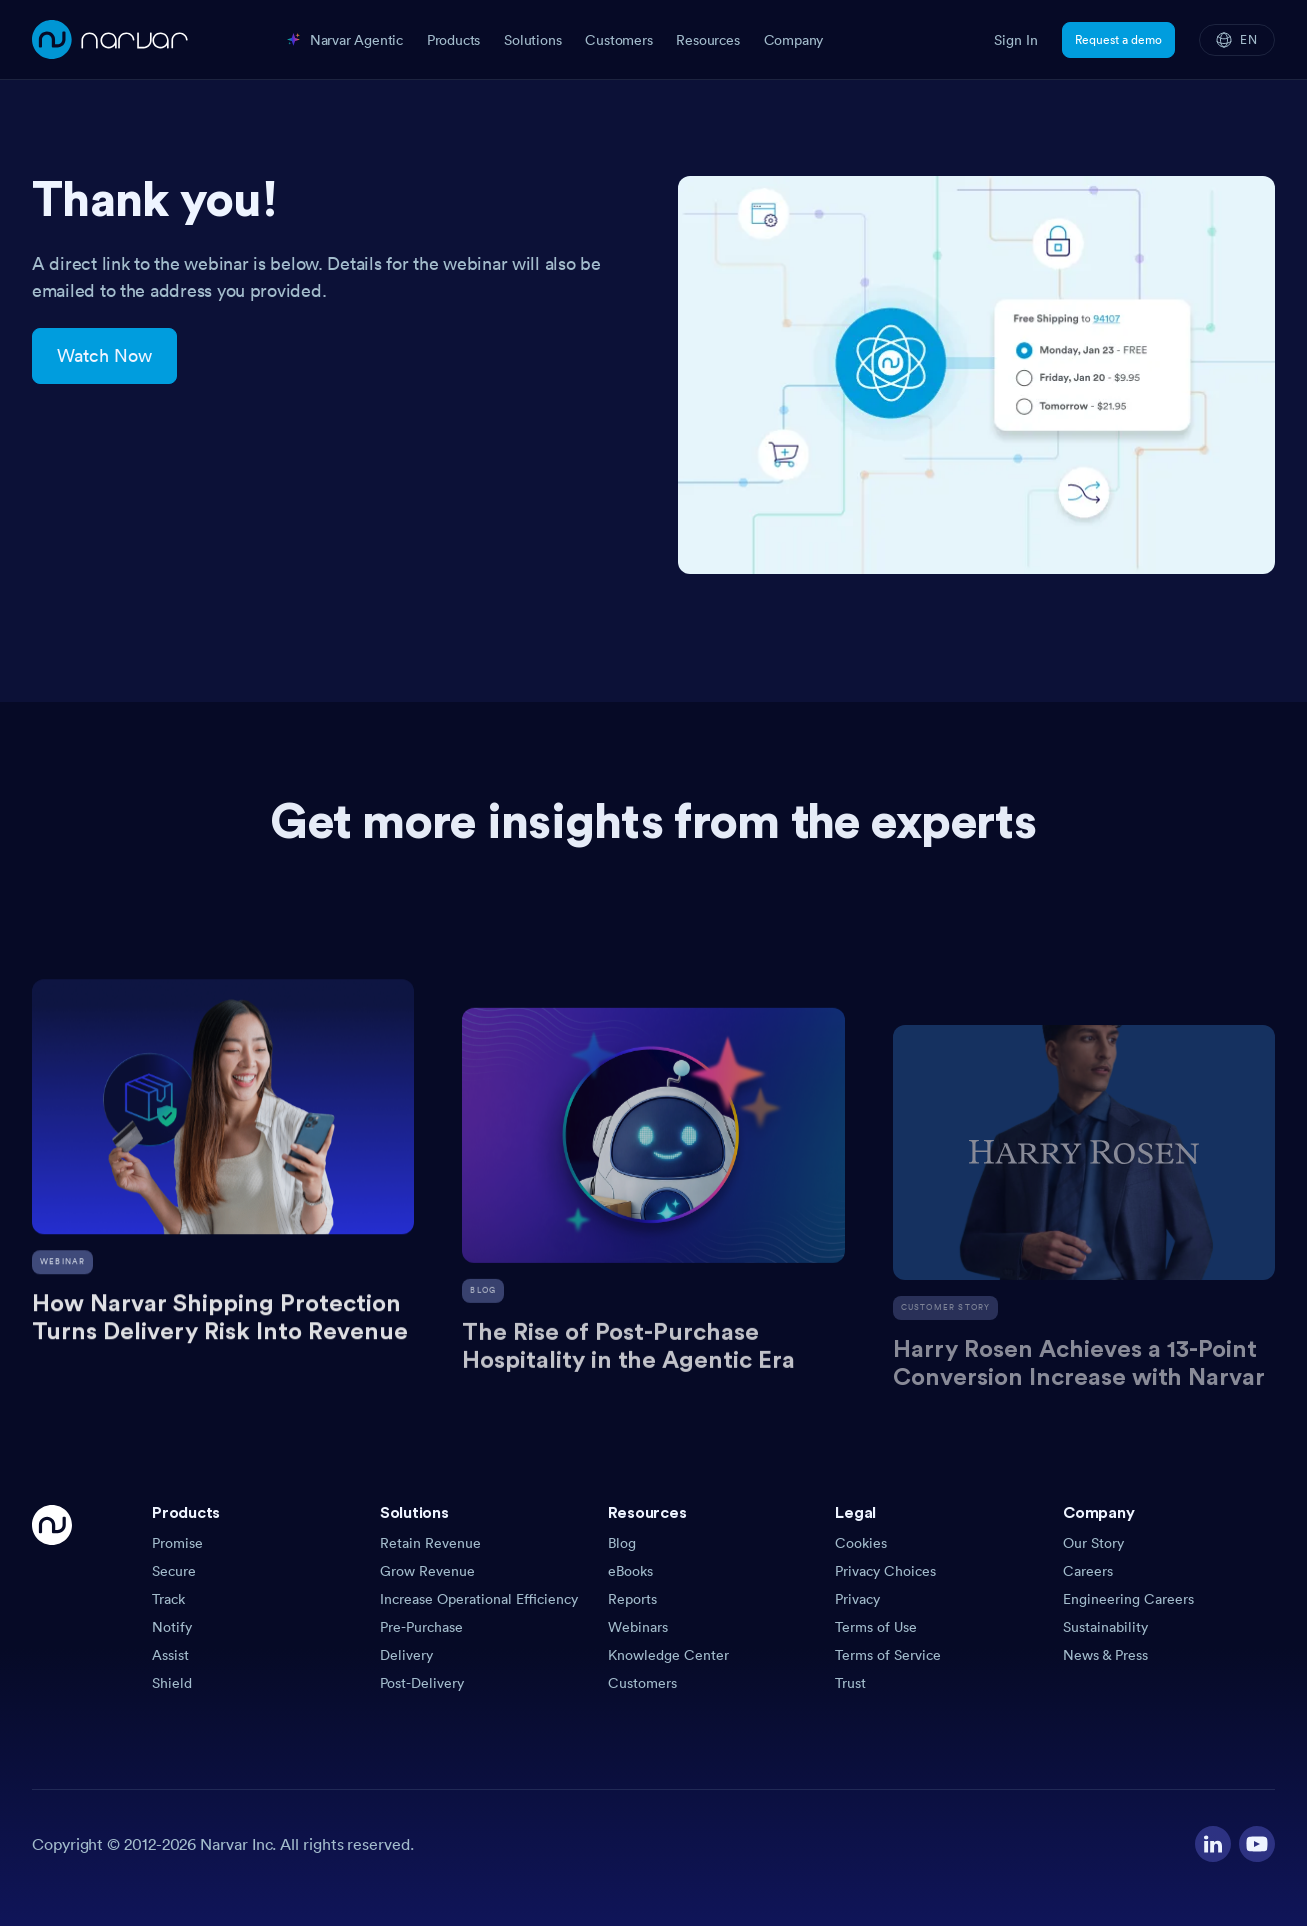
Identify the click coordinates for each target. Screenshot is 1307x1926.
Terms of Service (888, 1655)
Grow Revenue (427, 1571)
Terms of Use (876, 1627)
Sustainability (1105, 1627)
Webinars (638, 1627)
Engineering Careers (1128, 1599)
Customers (642, 1683)
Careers (1088, 1571)
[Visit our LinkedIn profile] (1213, 1844)
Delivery (406, 1655)
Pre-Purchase (421, 1627)
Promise (177, 1543)
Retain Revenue (430, 1543)
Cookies (861, 1543)
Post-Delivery (422, 1683)
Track (168, 1599)
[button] (258, 1519)
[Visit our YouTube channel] (1257, 1844)
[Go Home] (52, 1599)
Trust (850, 1683)
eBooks (630, 1571)
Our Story (1093, 1543)
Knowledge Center (668, 1655)
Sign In (1016, 40)
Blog (622, 1543)
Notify (172, 1627)
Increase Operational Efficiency (479, 1599)
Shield (172, 1683)
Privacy (857, 1599)
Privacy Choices (885, 1571)
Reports (632, 1599)
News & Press (1105, 1655)
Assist (170, 1655)
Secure (174, 1571)
